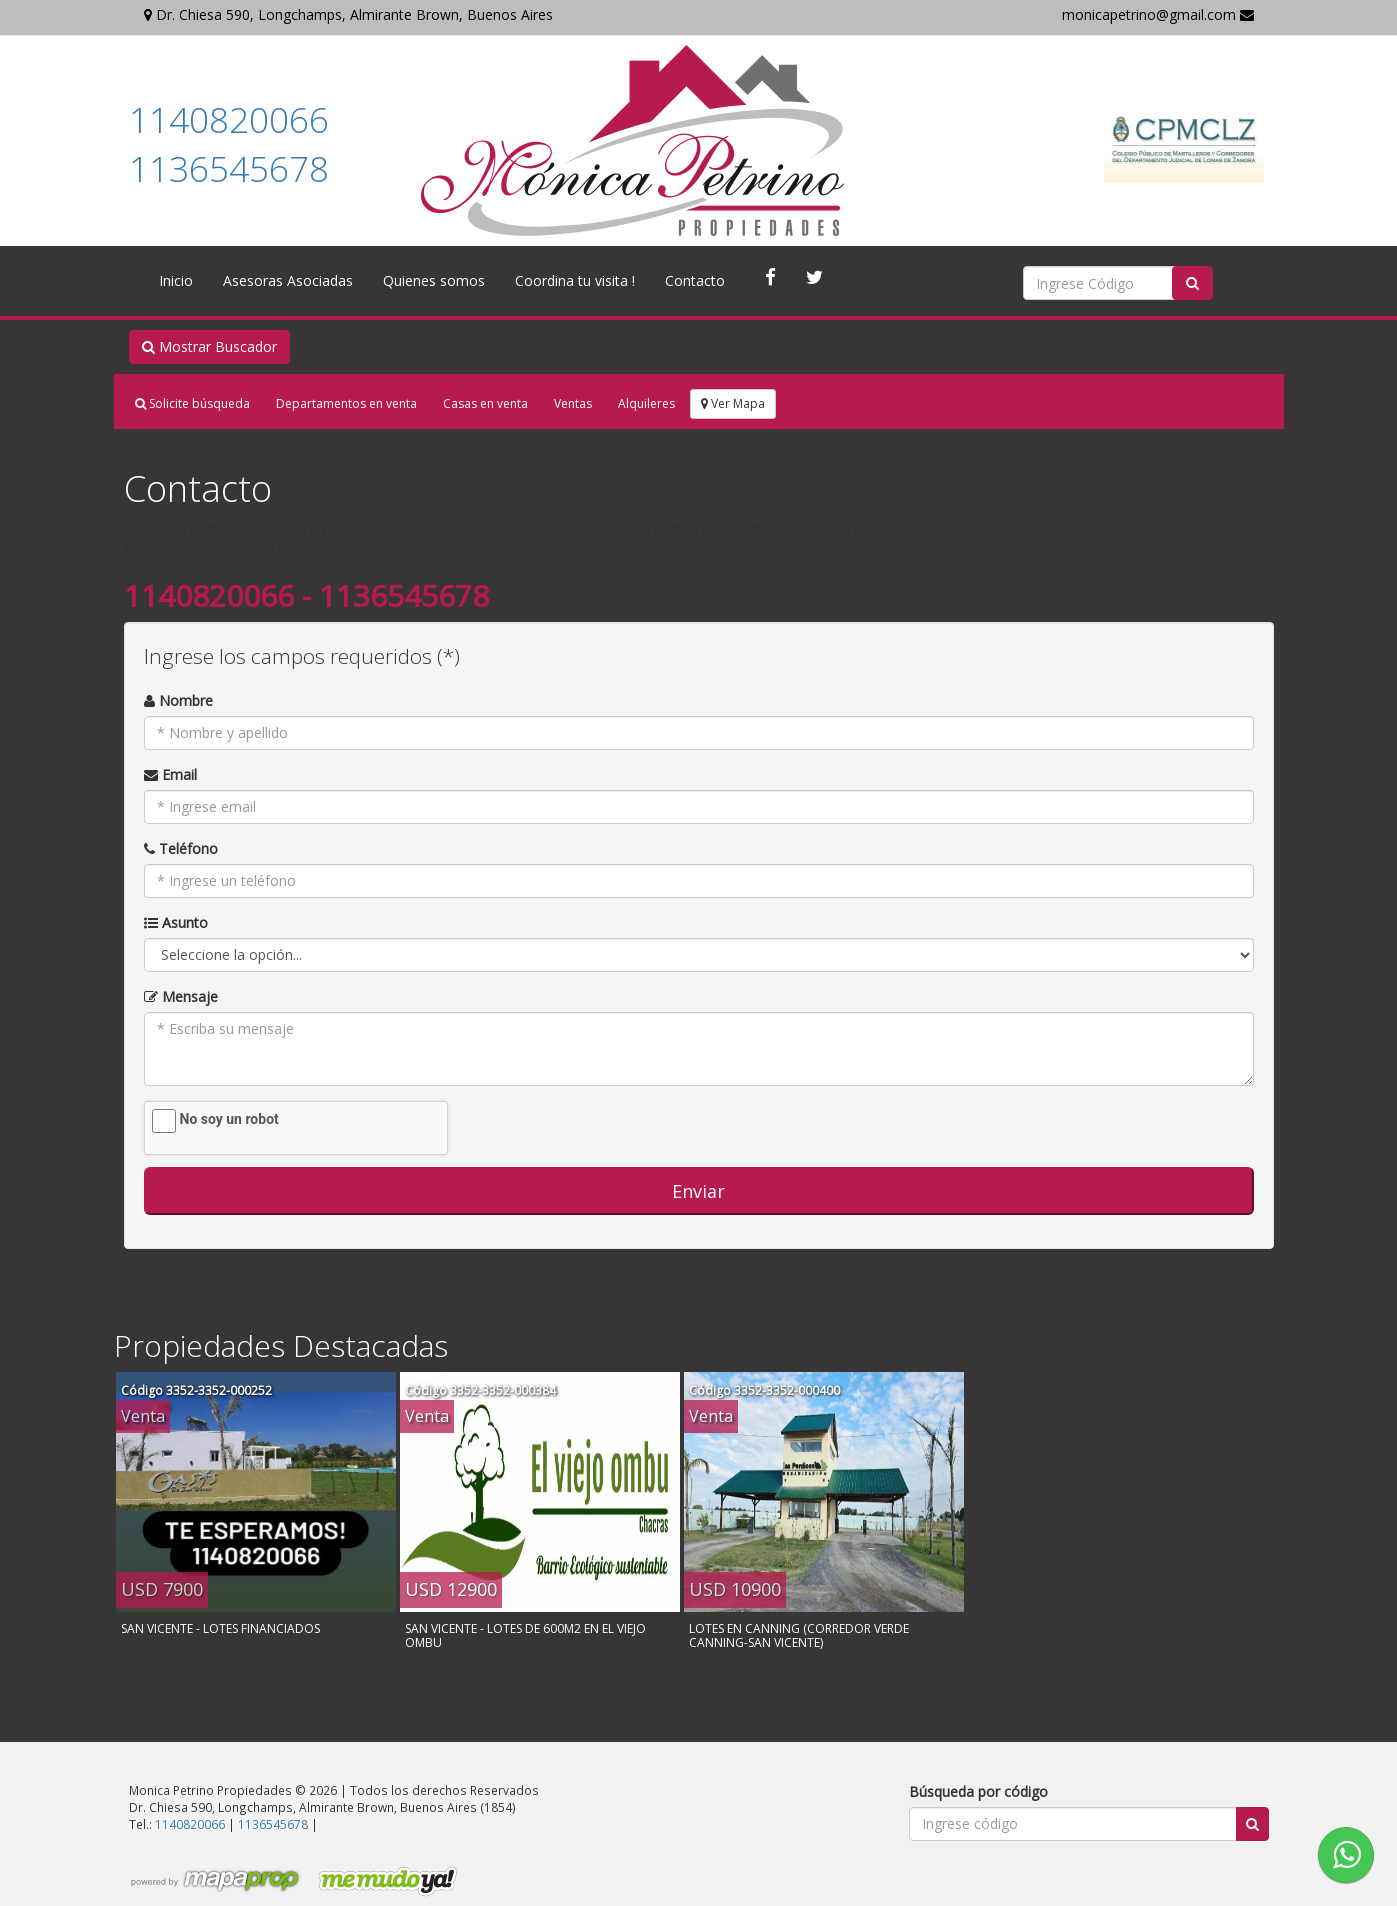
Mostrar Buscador (209, 346)
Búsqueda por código (978, 1791)
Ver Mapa (733, 403)
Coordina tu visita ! (575, 280)
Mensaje (181, 996)
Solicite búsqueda (192, 403)
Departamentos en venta (346, 403)
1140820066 (229, 119)
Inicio (176, 280)
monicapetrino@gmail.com (1158, 14)
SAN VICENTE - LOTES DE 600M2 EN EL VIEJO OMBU (525, 1635)
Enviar (698, 1191)
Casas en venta (485, 403)
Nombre (178, 700)
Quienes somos (434, 280)
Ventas (573, 403)
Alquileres (646, 403)
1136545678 (229, 168)
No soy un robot (229, 1119)
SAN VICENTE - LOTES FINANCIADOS (220, 1628)
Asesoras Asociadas (288, 280)
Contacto (695, 280)
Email (170, 774)
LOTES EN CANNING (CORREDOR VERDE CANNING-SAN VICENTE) (799, 1635)
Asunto (176, 922)
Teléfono (181, 848)
